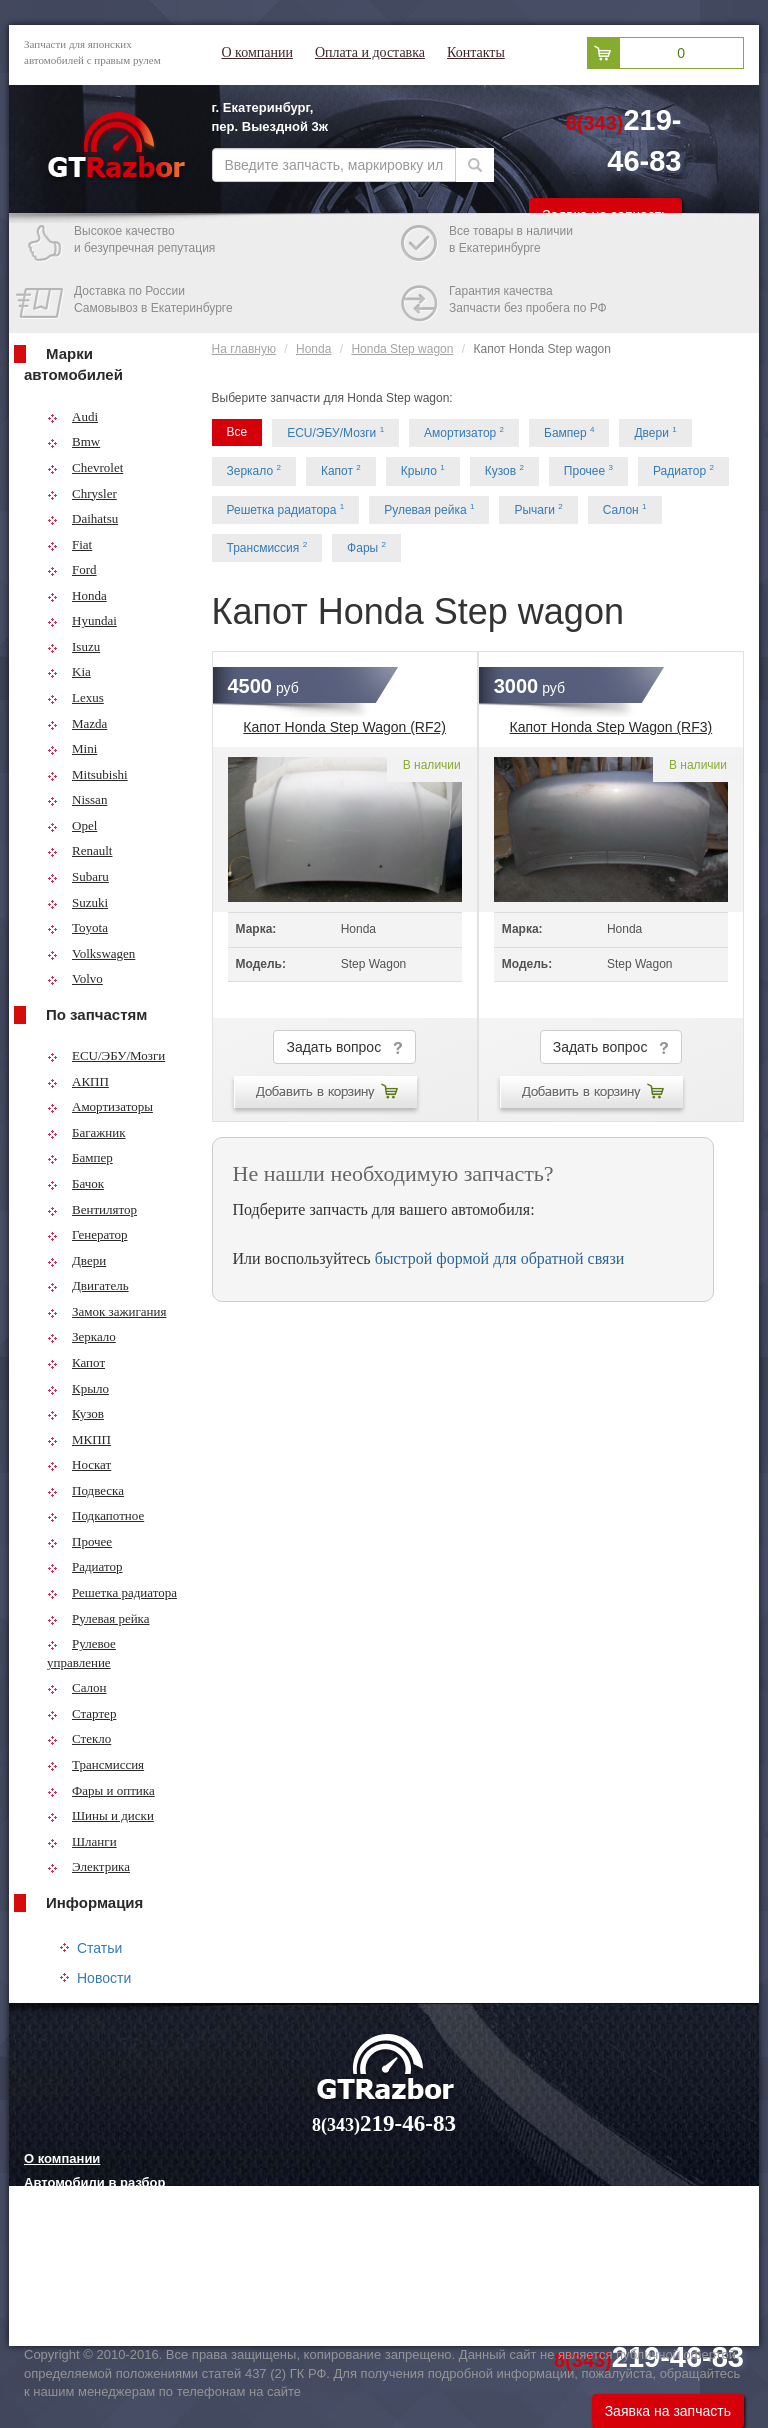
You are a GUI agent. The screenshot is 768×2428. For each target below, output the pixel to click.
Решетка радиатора (112, 1592)
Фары (366, 547)
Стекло (79, 1738)
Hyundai (82, 620)
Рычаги (538, 509)
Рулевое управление (81, 1653)
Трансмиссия (95, 1764)
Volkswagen (91, 953)
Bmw (73, 441)
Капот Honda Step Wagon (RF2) (344, 727)
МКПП (79, 1439)
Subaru (78, 876)
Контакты (476, 52)
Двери (76, 1260)
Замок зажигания (106, 1311)
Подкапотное (95, 1515)
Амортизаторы (100, 1106)
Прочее (79, 1541)
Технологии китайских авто (112, 2306)
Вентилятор (92, 1209)
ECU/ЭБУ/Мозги (106, 1055)
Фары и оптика (101, 1790)
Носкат (79, 1464)
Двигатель (88, 1285)
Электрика (88, 1866)
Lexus (75, 697)
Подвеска (85, 1490)
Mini (72, 748)
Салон (77, 1687)
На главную (244, 349)
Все (237, 432)
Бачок (75, 1183)
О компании (257, 52)
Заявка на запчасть (668, 2411)
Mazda (77, 723)
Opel (72, 825)
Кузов (75, 1413)
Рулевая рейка (98, 1618)
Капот (76, 1362)
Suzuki (77, 902)
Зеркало (81, 1336)
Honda (77, 595)
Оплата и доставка (370, 52)
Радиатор (85, 1566)
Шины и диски (100, 1815)
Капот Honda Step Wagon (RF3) (611, 727)
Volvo (75, 978)
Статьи (99, 1948)
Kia (69, 671)
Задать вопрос (344, 1047)
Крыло (78, 1388)
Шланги (82, 1841)
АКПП (78, 1081)
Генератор (87, 1234)
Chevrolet (85, 467)
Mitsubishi (87, 774)
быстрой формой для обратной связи (500, 1258)
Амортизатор (464, 432)
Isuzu (73, 646)
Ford (72, 569)
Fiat (69, 544)
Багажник (86, 1132)
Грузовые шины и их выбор (114, 2281)
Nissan (77, 799)
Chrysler (82, 493)
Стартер (81, 1713)
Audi (72, 416)
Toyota (77, 927)
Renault (79, 850)
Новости (104, 1978)
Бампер (80, 1157)
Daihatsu (82, 518)
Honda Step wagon (402, 349)
